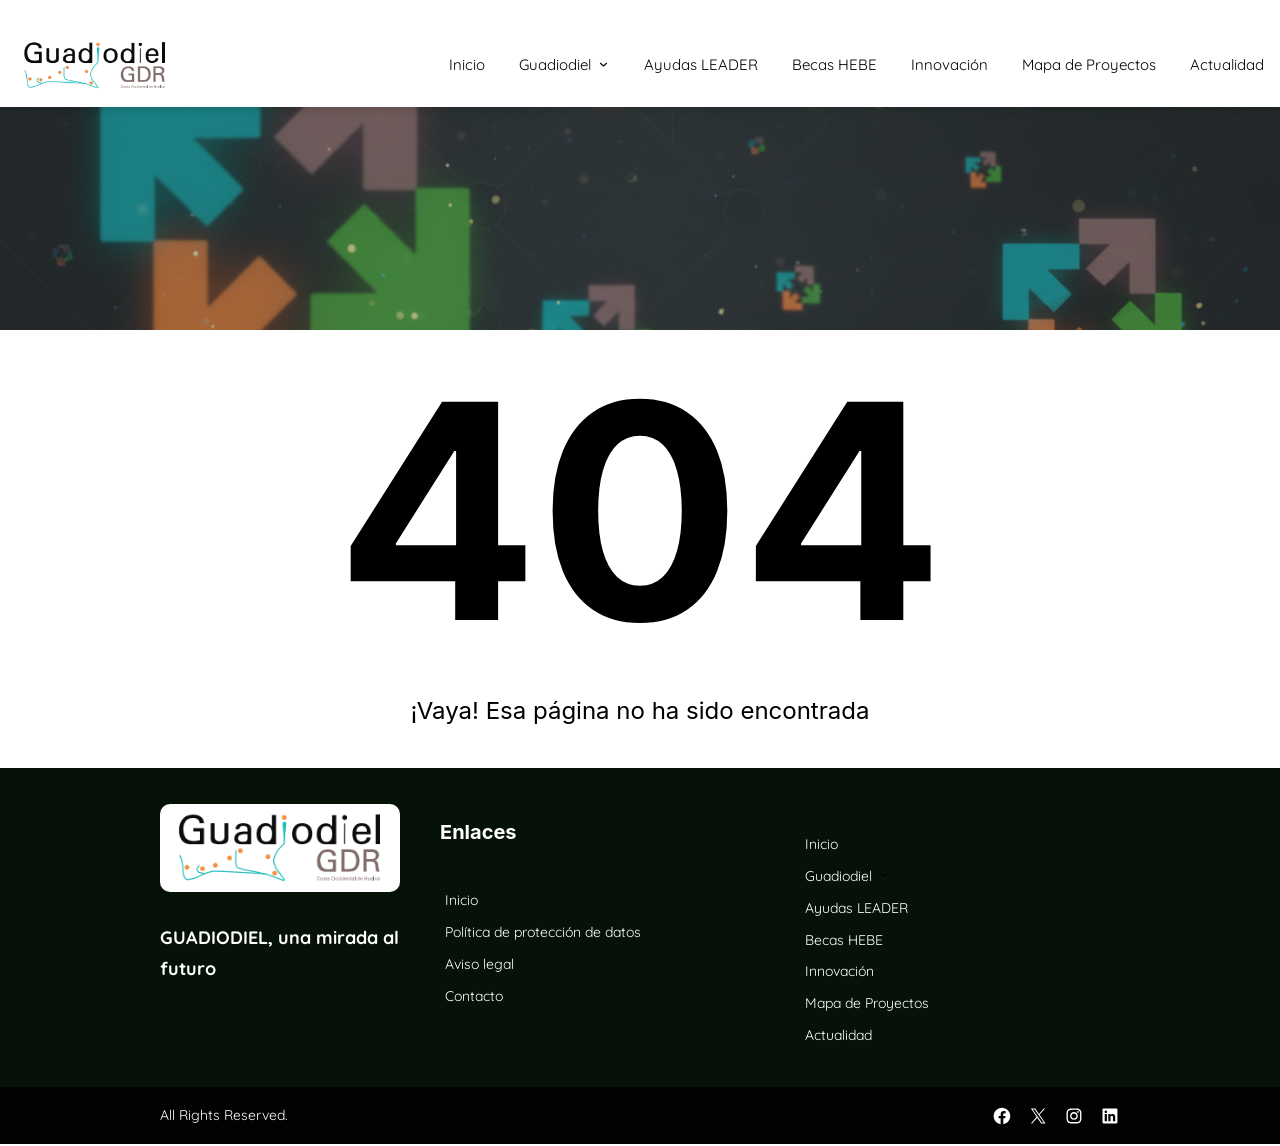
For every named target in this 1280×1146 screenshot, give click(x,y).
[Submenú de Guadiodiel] (603, 63)
